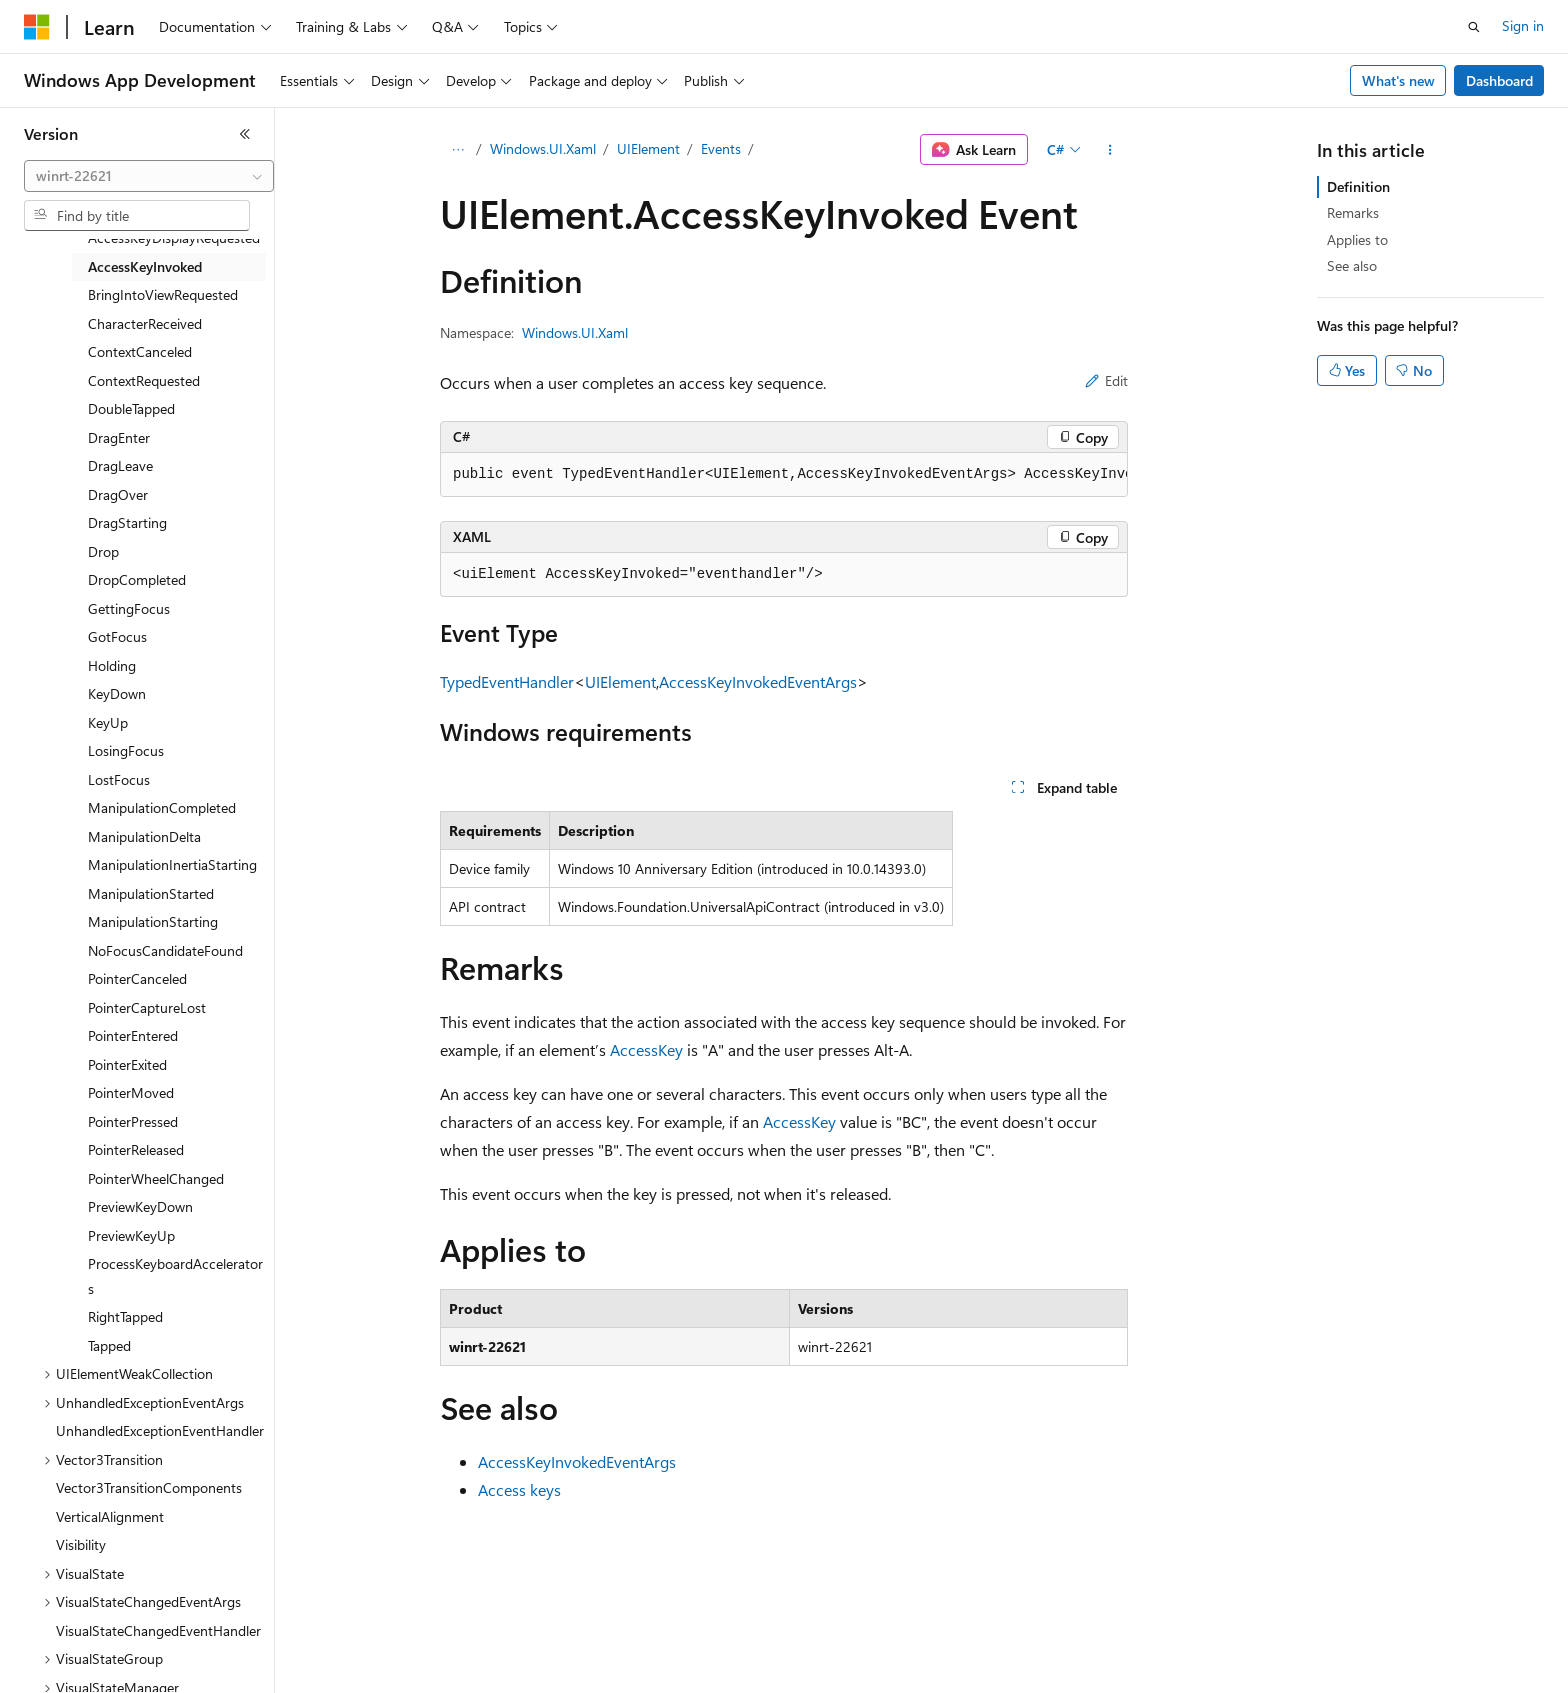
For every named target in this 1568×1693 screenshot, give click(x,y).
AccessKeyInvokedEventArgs (758, 681)
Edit (1106, 380)
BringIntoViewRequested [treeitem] (163, 294)
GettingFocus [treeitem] (129, 608)
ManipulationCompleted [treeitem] (162, 807)
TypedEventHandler (507, 681)
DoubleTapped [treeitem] (131, 408)
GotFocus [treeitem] (117, 636)
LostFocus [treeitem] (119, 779)
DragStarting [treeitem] (127, 522)
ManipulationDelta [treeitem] (144, 836)
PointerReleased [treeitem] (136, 1149)
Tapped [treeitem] (109, 1345)
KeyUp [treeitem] (108, 722)
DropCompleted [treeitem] (137, 579)
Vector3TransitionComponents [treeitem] (149, 1487)
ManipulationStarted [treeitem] (151, 893)
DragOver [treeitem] (118, 494)
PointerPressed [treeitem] (133, 1121)
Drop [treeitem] (103, 551)
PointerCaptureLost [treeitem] (147, 1007)
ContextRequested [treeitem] (144, 380)
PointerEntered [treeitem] (133, 1035)
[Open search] (1474, 27)
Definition (1358, 186)
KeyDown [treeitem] (117, 693)
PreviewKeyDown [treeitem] (140, 1206)
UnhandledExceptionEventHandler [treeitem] (160, 1430)
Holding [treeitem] (112, 665)
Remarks (1353, 212)
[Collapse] (245, 134)
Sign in (1523, 25)
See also (1352, 265)
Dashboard (1499, 80)
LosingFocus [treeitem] (126, 750)
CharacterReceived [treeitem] (145, 323)
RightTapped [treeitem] (125, 1316)
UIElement (648, 148)
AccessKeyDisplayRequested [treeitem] (174, 237)
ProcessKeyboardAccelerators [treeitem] (175, 1276)
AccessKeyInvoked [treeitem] (145, 266)
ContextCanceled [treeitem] (140, 351)
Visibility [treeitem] (81, 1544)
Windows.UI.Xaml (543, 148)
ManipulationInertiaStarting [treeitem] (172, 864)
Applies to (1357, 239)
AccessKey (646, 1049)
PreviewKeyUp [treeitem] (131, 1235)
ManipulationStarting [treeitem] (153, 921)
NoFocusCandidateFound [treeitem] (165, 950)
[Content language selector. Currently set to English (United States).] (115, 1664)
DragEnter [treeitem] (119, 437)
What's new (1398, 80)
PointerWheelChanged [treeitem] (156, 1178)
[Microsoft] (37, 27)
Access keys (519, 1489)
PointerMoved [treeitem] (131, 1092)
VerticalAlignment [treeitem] (110, 1516)
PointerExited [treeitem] (127, 1064)
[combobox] (149, 176)
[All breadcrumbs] (457, 150)
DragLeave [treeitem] (120, 465)
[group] (784, 475)
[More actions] (1110, 150)
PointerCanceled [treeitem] (137, 978)
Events (721, 148)
